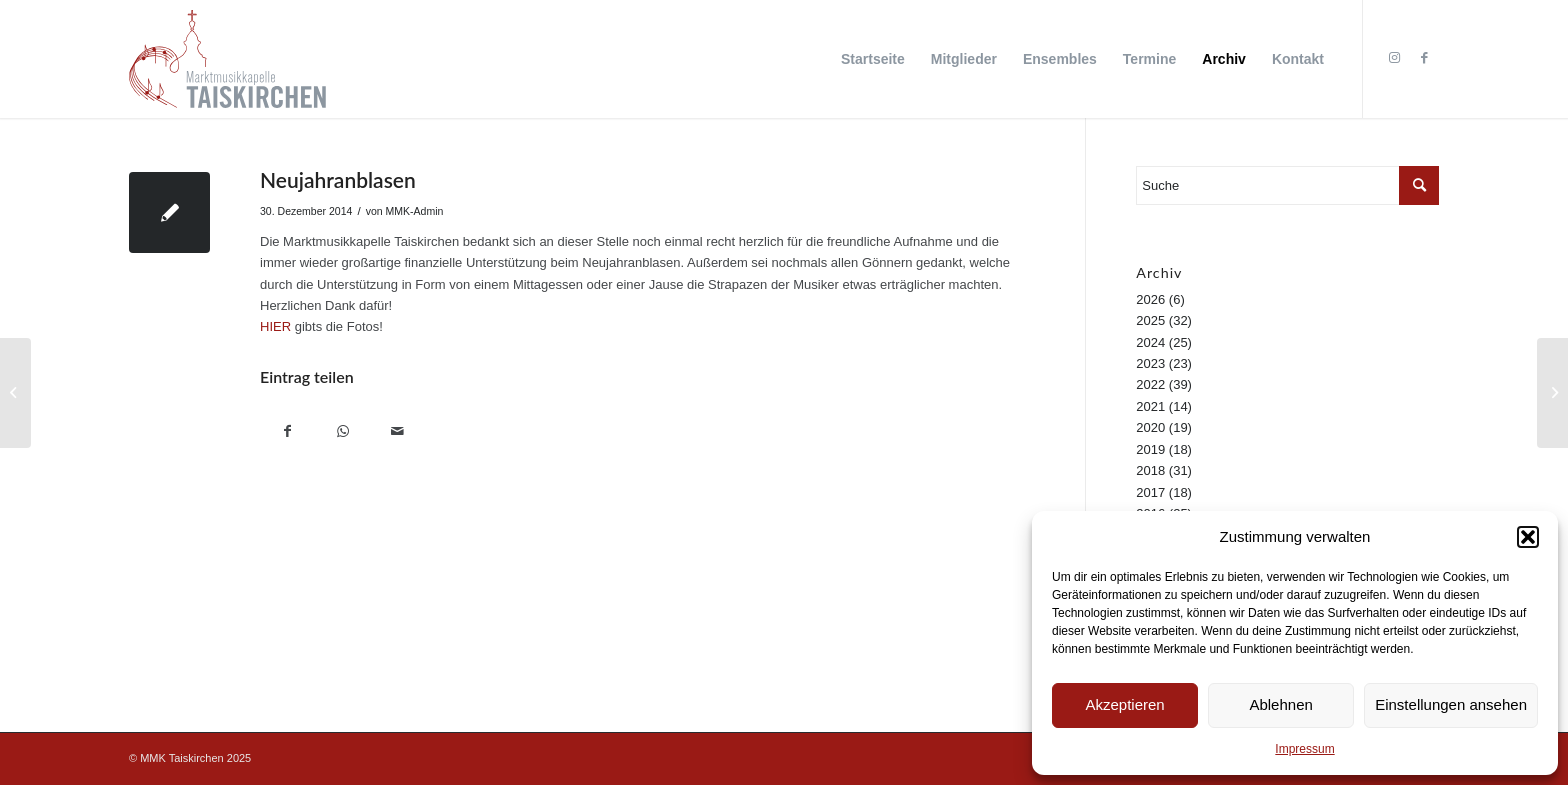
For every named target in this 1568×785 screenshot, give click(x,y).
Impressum (1304, 749)
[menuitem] (873, 59)
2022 (1150, 384)
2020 (1150, 427)
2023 (1150, 363)
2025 (1150, 320)
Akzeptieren (1124, 704)
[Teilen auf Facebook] (287, 433)
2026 (1150, 299)
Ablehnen (1280, 704)
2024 (1150, 342)
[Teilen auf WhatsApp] (342, 433)
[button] (1528, 537)
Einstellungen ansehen (1451, 704)
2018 (1150, 470)
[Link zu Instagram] (1394, 58)
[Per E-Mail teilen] (397, 433)
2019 (1150, 449)
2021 (1150, 406)
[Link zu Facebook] (1424, 58)
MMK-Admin (415, 211)
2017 (1150, 492)
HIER (275, 326)
